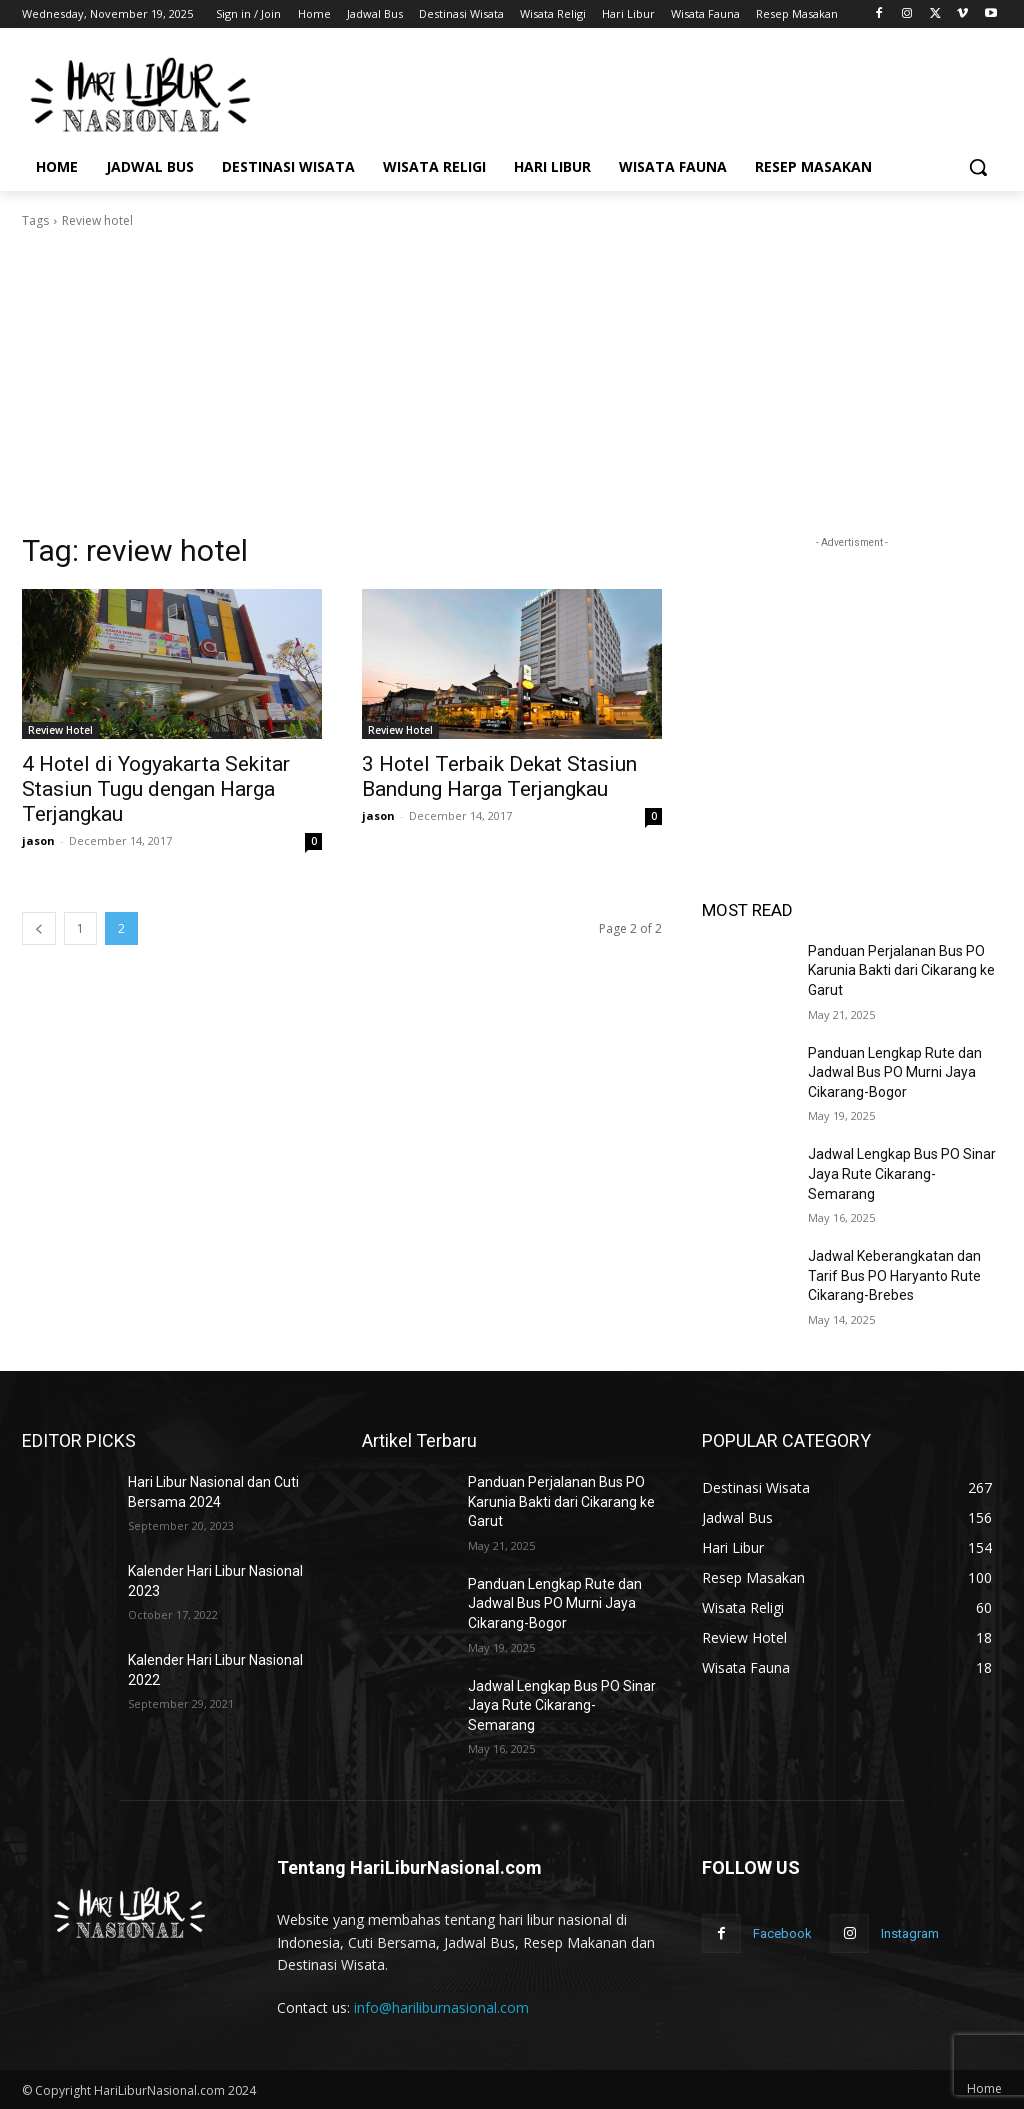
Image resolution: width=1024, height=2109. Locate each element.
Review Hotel (60, 730)
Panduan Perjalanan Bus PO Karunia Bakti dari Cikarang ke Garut (901, 970)
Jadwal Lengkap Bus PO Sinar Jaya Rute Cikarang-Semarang (902, 1173)
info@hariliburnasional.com (441, 2007)
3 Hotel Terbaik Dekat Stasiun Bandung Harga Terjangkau (499, 776)
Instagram (910, 1933)
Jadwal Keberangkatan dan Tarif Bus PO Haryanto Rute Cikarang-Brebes (894, 1275)
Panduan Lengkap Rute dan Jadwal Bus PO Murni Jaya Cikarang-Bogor (895, 1072)
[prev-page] (39, 928)
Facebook (782, 1933)
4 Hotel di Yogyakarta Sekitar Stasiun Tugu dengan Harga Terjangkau (156, 789)
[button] (978, 167)
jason (38, 840)
